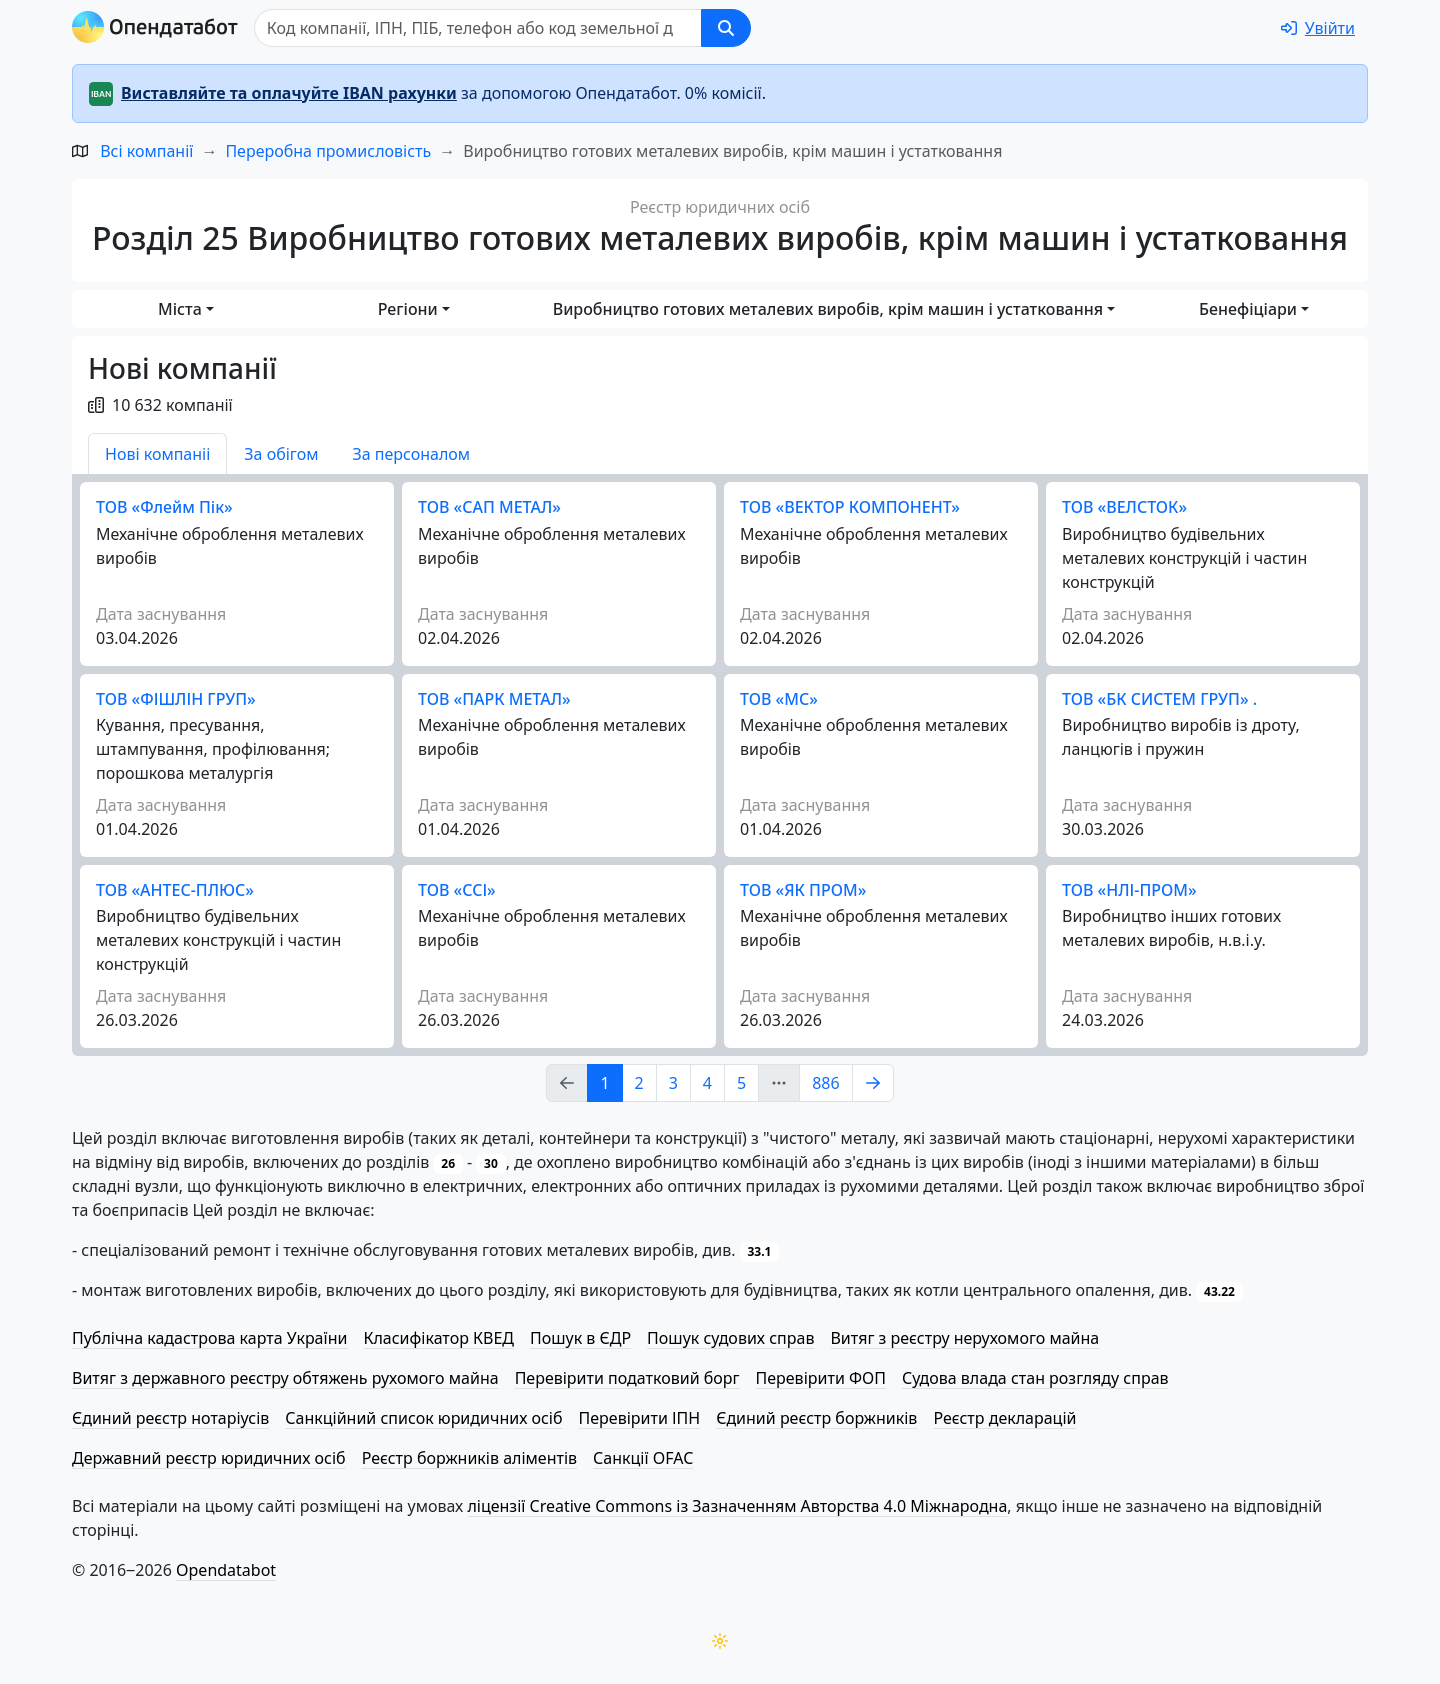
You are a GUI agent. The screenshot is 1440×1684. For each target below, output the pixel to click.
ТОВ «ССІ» (457, 890)
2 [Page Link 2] (639, 1083)
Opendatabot (226, 1570)
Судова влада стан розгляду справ (1035, 1378)
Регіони (408, 309)
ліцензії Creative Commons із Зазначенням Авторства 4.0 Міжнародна (737, 1506)
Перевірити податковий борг (627, 1378)
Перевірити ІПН (640, 1418)
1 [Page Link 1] (604, 1083)
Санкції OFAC (643, 1458)
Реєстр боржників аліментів (469, 1458)
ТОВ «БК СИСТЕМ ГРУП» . (1159, 699)
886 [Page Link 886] (825, 1083)
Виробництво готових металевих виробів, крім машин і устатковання (828, 309)
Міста (180, 309)
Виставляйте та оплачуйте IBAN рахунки (289, 93)
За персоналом (411, 454)
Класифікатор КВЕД (438, 1338)
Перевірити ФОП (821, 1378)
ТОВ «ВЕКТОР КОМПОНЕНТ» (850, 507)
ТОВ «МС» (779, 699)
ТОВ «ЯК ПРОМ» (803, 890)
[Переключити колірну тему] (720, 1641)
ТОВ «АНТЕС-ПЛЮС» (175, 890)
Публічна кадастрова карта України (209, 1338)
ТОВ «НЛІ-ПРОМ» (1129, 890)
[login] (1318, 28)
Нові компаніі (157, 454)
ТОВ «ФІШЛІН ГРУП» (176, 699)
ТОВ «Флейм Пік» (164, 507)
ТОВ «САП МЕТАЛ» (489, 507)
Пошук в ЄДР (580, 1338)
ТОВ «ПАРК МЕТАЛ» (494, 699)
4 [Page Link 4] (707, 1083)
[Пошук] (478, 28)
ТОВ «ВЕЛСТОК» (1124, 507)
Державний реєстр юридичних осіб (209, 1458)
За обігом (281, 454)
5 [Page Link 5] (741, 1083)
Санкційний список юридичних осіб (423, 1418)
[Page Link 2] (873, 1083)
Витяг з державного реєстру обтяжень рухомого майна (285, 1378)
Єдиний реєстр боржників (816, 1418)
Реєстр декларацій (1004, 1418)
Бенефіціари (1248, 309)
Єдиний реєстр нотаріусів (170, 1418)
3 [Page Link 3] (673, 1083)
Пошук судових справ (730, 1338)
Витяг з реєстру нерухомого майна (964, 1338)
